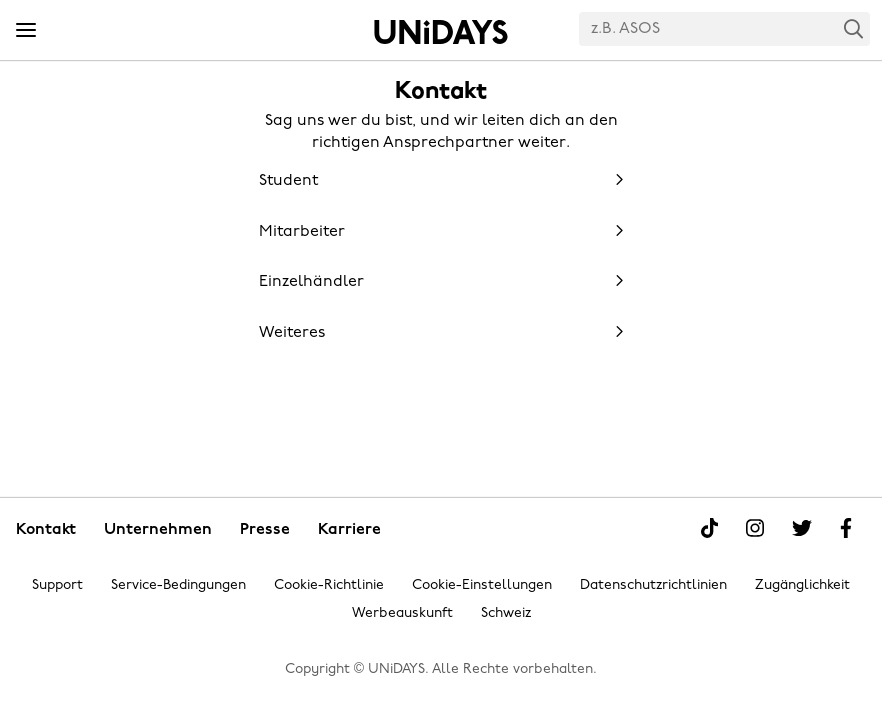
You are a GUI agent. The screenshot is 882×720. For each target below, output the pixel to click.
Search (854, 28)
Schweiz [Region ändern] (506, 613)
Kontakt (46, 530)
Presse (265, 530)
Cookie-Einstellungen (482, 585)
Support (57, 585)
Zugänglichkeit (802, 585)
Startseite (441, 32)
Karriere (349, 530)
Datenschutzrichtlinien (653, 585)
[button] (441, 179)
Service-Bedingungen (178, 585)
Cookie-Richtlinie (329, 585)
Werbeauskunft (402, 613)
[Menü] (26, 31)
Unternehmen (158, 530)
